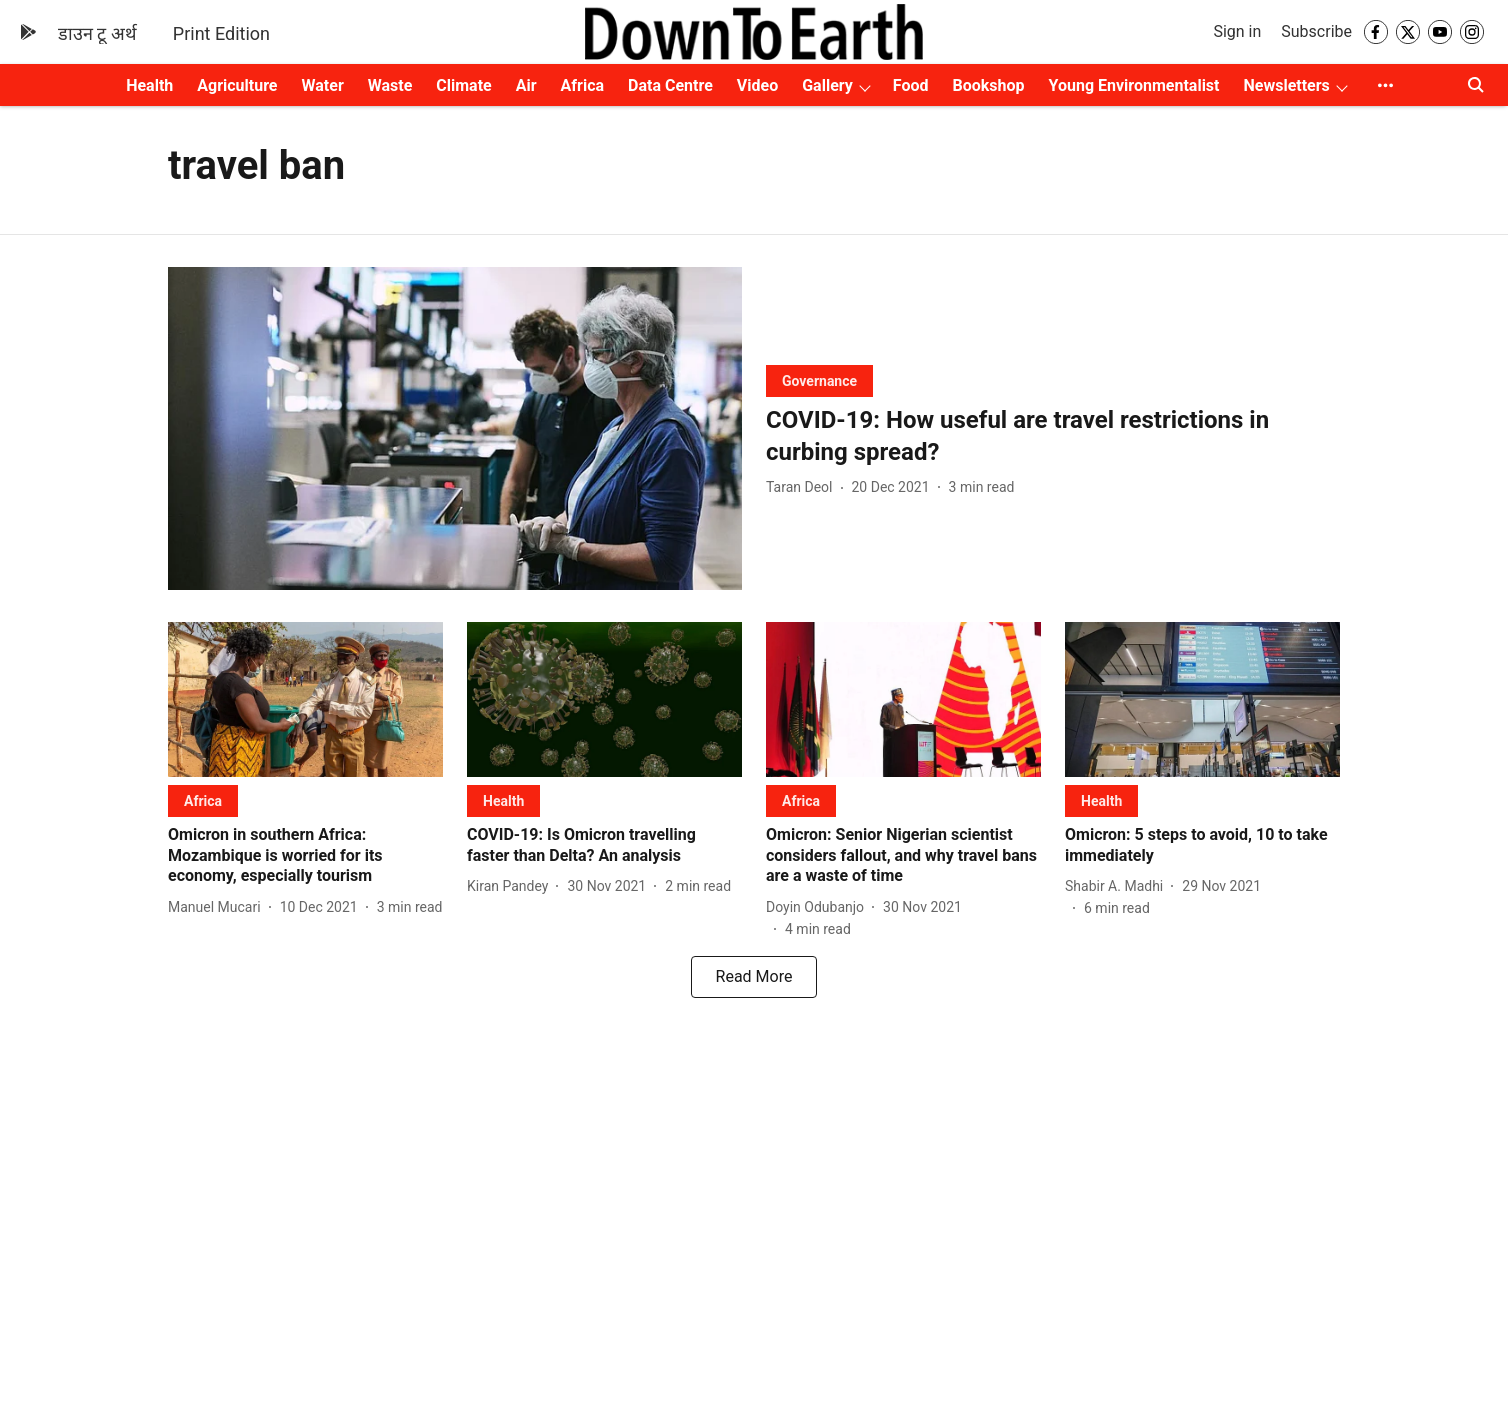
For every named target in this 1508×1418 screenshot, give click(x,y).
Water (323, 85)
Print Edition (221, 33)
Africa (582, 85)
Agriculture (237, 85)
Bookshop (989, 85)
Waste (390, 85)
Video (757, 85)
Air (526, 85)
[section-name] (819, 380)
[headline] (1053, 436)
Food (911, 85)
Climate (463, 85)
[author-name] (803, 487)
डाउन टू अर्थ (97, 33)
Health (149, 85)
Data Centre (670, 85)
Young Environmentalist (1134, 85)
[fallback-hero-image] (455, 428)
